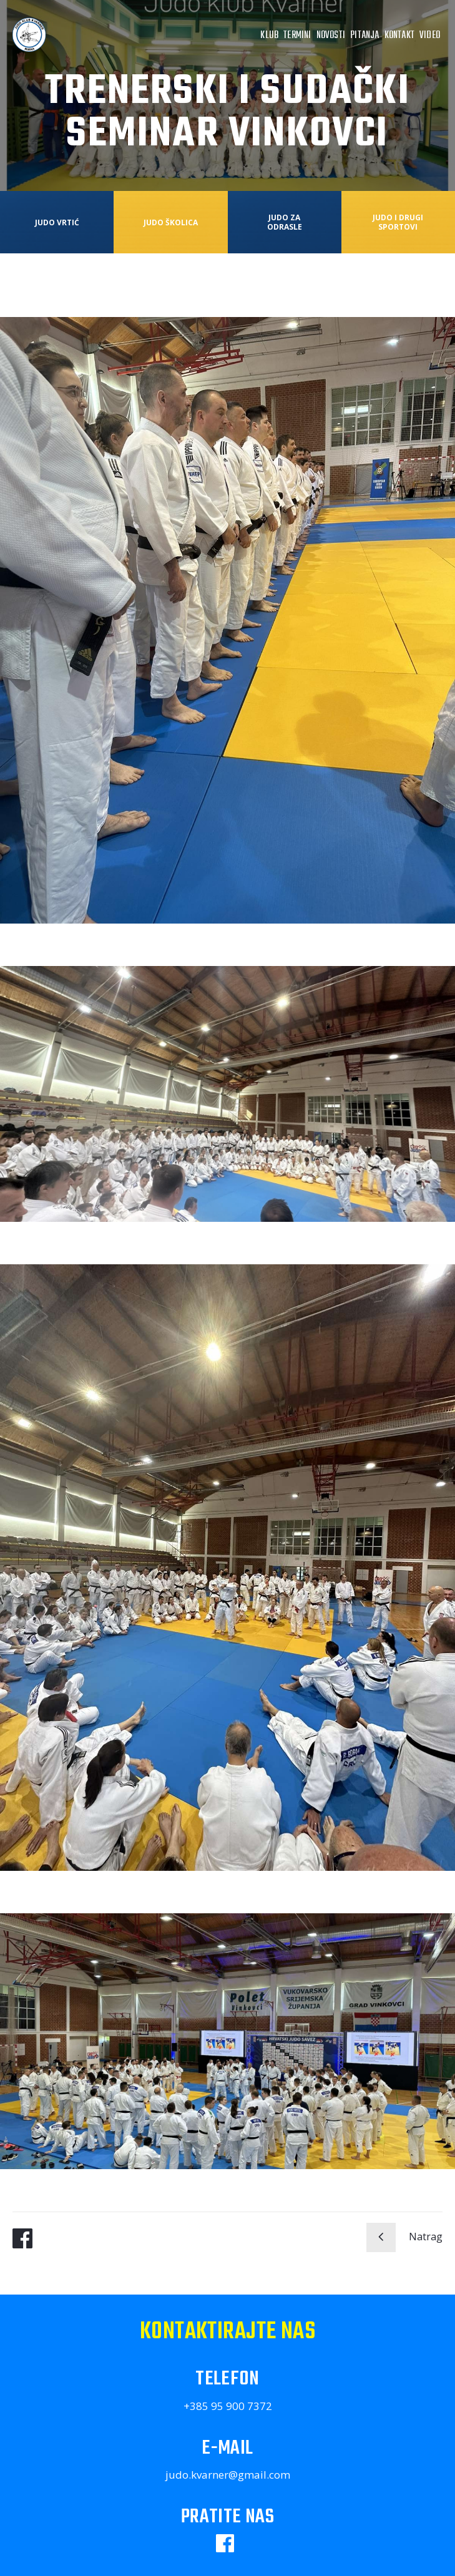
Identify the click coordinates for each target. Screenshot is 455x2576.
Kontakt (399, 35)
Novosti (330, 35)
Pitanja (364, 35)
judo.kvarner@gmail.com (227, 2474)
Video (429, 35)
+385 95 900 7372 (227, 2406)
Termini (297, 35)
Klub (269, 35)
